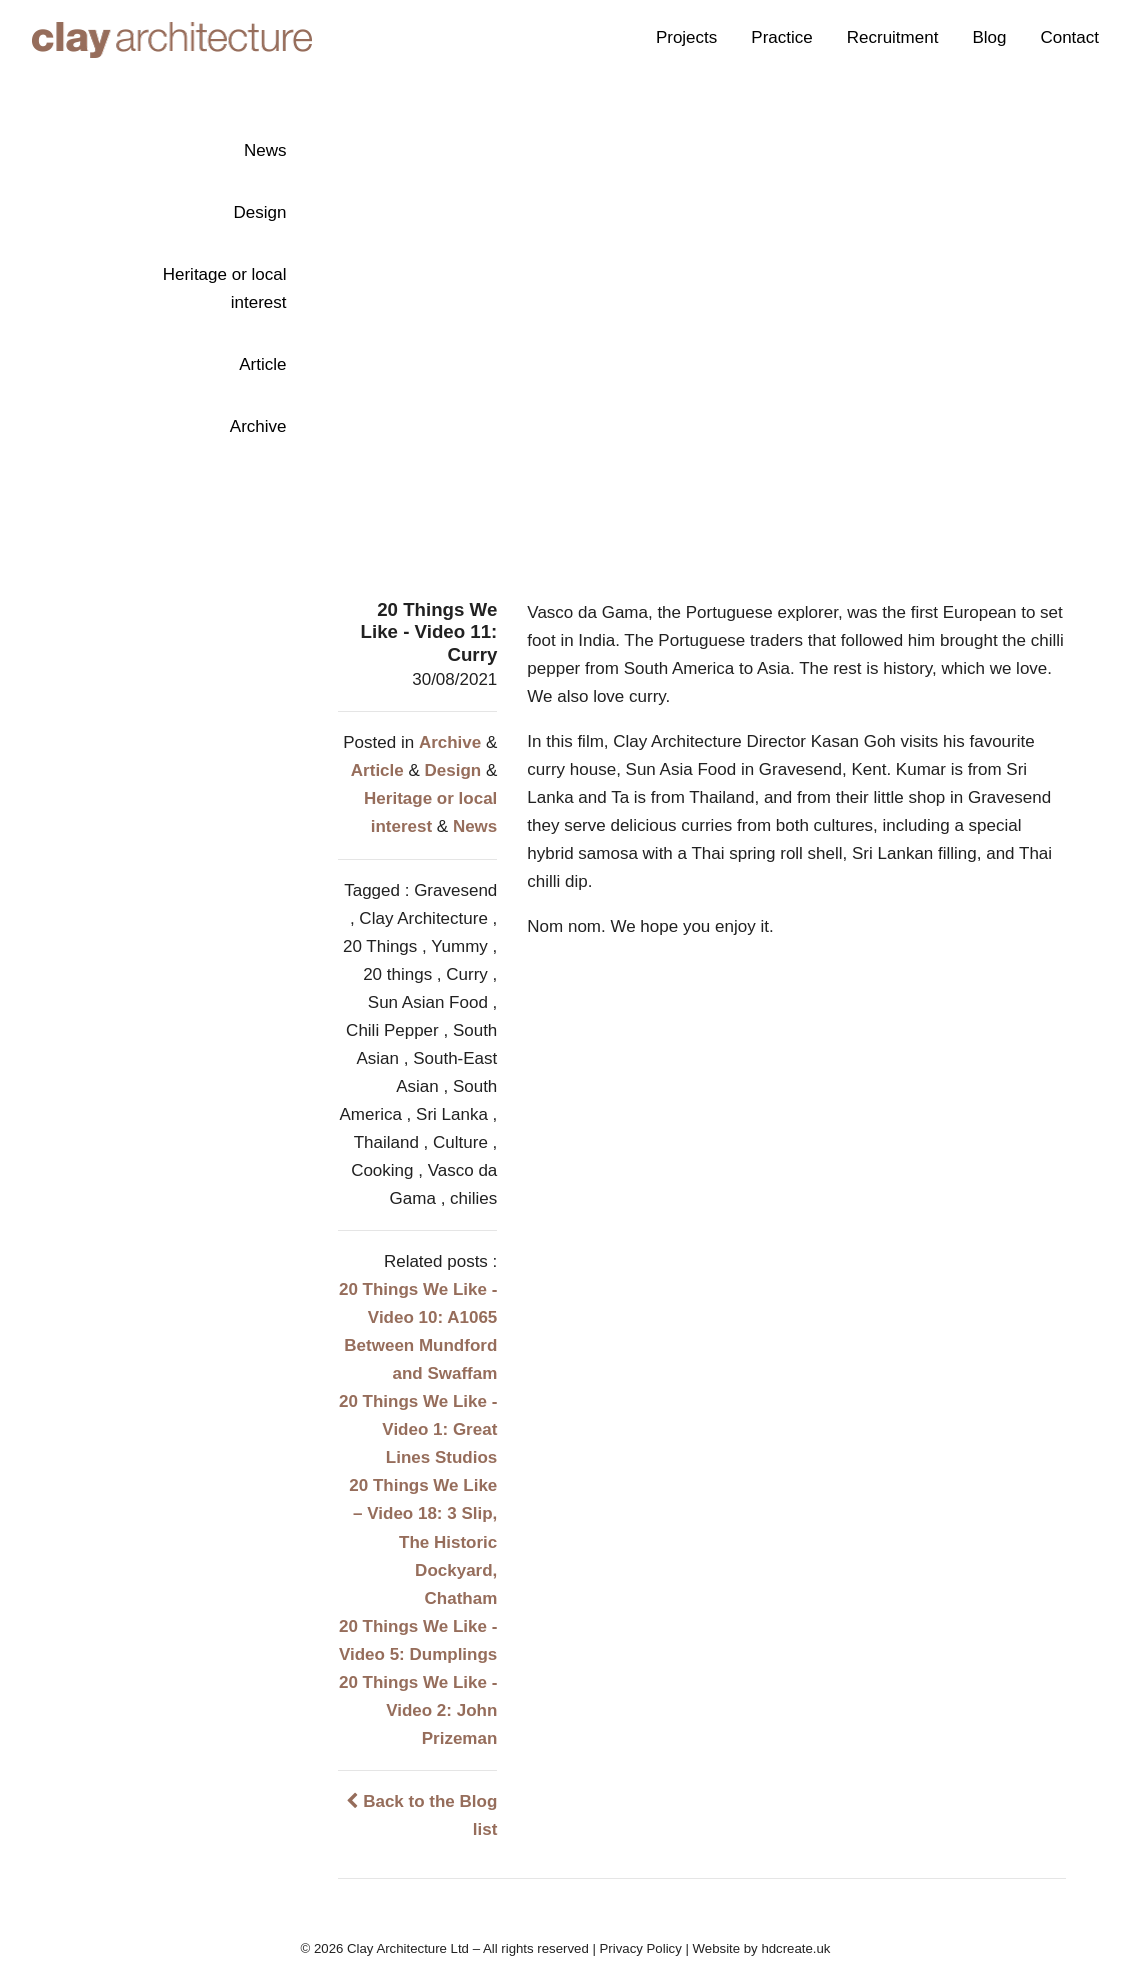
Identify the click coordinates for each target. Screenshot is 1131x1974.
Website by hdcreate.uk (762, 1948)
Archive (258, 426)
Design (260, 212)
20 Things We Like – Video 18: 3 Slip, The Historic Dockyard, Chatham (423, 1541)
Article (262, 364)
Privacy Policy (641, 1948)
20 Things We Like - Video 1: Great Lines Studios (418, 1429)
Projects (686, 37)
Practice (781, 37)
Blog (989, 37)
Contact (1069, 37)
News (265, 150)
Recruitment (893, 37)
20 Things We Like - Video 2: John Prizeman (418, 1710)
